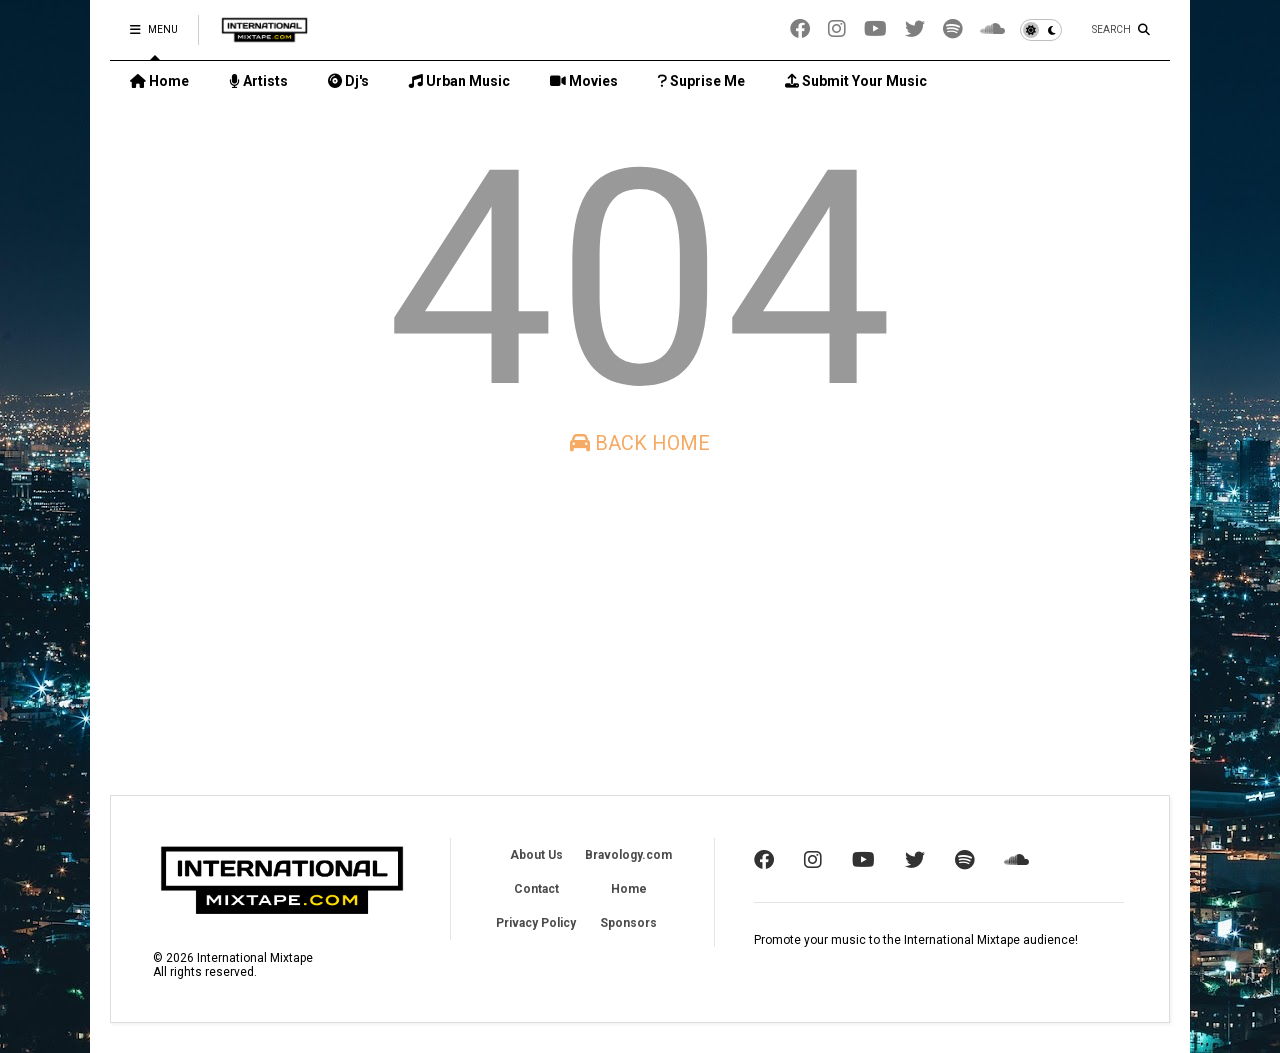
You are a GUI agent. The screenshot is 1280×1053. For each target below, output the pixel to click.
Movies (584, 81)
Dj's (348, 81)
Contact (536, 889)
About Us (536, 855)
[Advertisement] (640, 625)
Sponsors (628, 923)
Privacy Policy (536, 923)
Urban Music (459, 81)
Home (159, 81)
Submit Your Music (856, 81)
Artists (258, 81)
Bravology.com (628, 855)
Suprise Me (701, 81)
